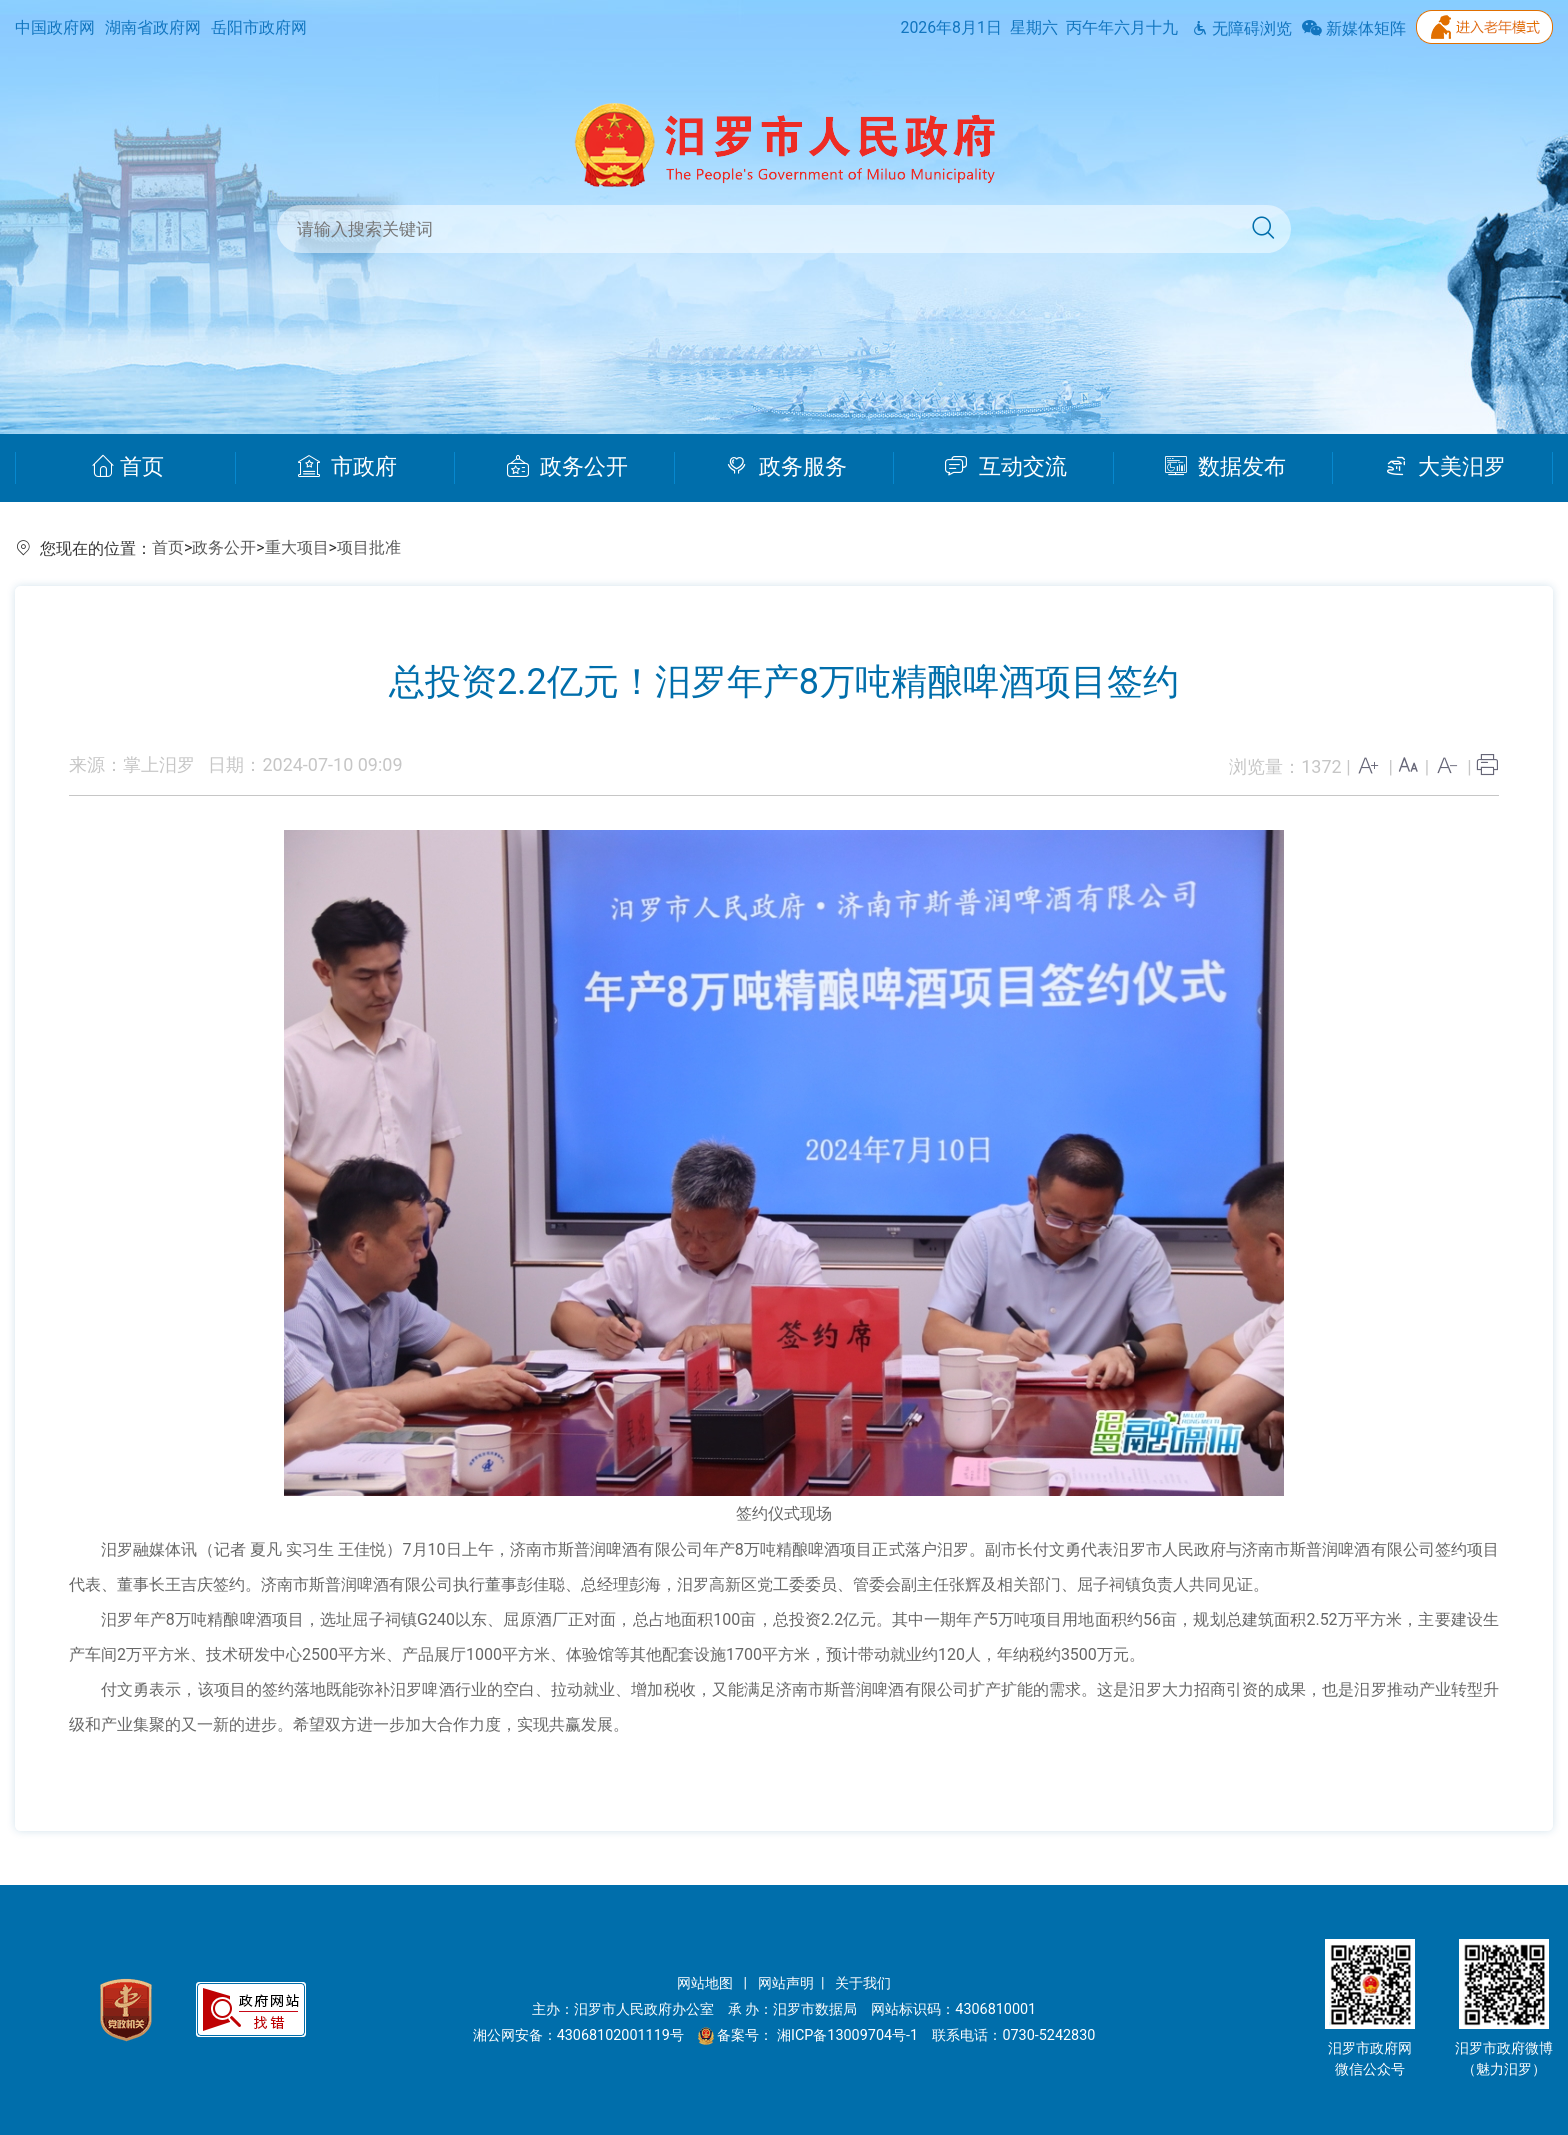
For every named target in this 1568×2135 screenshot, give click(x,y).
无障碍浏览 (1242, 28)
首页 (127, 467)
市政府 (347, 467)
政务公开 (567, 467)
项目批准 (369, 547)
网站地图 (707, 1983)
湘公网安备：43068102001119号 (578, 2035)
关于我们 (863, 1983)
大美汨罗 (1445, 467)
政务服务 (786, 467)
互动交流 (1006, 467)
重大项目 (297, 547)
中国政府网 (55, 27)
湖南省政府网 (153, 27)
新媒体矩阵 (1354, 28)
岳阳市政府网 (259, 27)
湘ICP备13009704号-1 (849, 2035)
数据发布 (1225, 467)
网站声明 (786, 1983)
